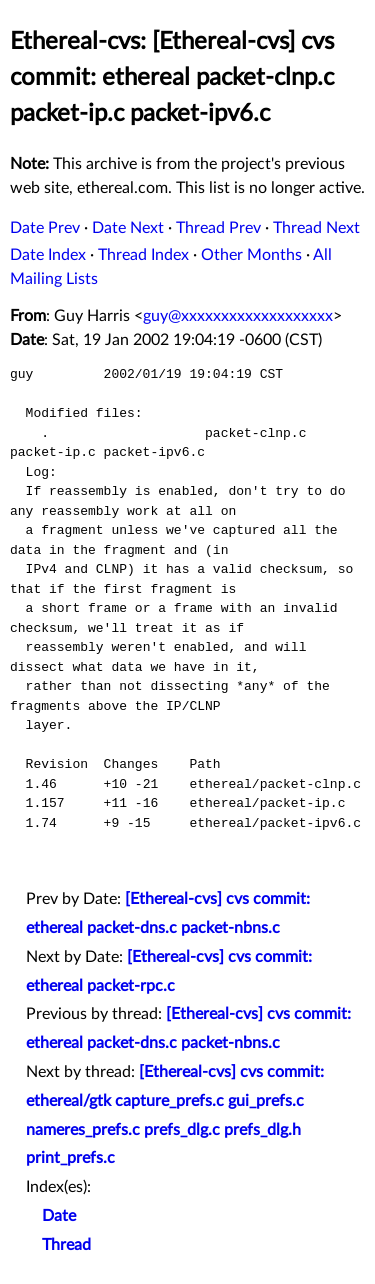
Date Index (48, 255)
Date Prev (45, 228)
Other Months (251, 255)
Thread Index (143, 255)
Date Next (128, 228)
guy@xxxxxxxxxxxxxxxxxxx (238, 316)
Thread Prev (218, 228)
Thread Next (316, 228)
